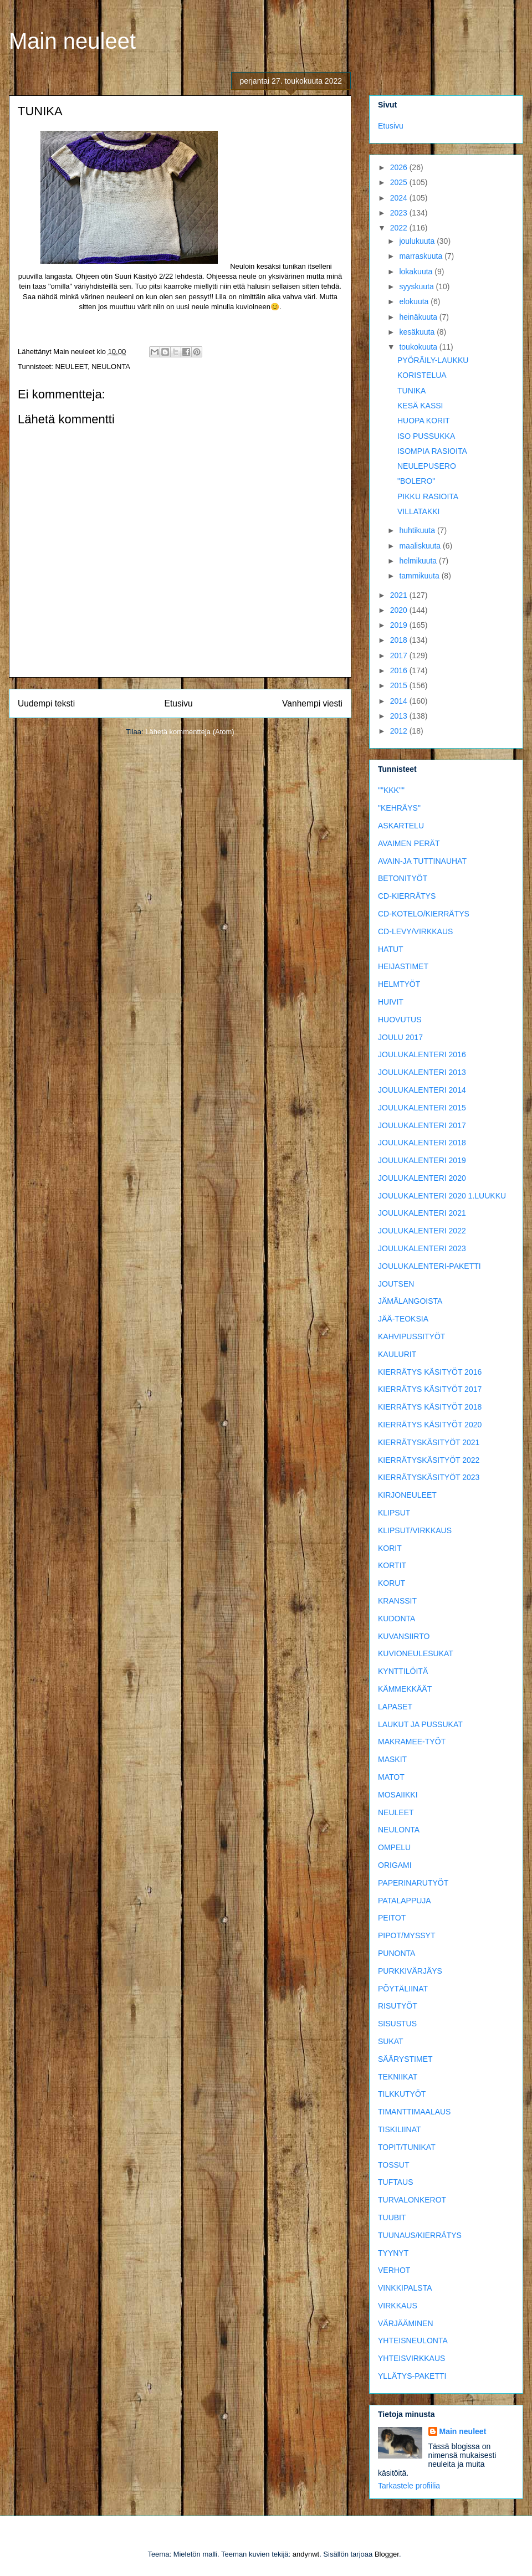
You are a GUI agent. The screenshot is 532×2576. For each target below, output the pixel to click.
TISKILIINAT (399, 2129)
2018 (400, 640)
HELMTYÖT (399, 984)
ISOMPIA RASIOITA (432, 451)
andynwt (306, 2554)
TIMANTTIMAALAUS (414, 2111)
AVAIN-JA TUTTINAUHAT (422, 861)
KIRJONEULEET (407, 1495)
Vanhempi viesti (312, 703)
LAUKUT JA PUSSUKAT (420, 1724)
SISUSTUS (397, 2023)
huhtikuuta (418, 530)
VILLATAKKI (418, 511)
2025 (400, 182)
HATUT (390, 949)
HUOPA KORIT (423, 420)
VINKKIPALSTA (405, 2287)
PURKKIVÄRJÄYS (410, 1970)
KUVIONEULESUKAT (415, 1653)
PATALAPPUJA (404, 1900)
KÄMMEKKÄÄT (405, 1688)
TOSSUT (394, 2164)
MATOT (391, 1777)
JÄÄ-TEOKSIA (403, 1318)
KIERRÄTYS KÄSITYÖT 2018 (430, 1406)
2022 (400, 227)
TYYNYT (393, 2253)
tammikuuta (420, 575)
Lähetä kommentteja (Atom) (189, 732)
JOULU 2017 (400, 1037)
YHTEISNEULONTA (413, 2340)
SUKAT (390, 2041)
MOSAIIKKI (398, 1794)
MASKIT (392, 1759)
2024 (400, 197)
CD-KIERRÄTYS (407, 896)
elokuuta (415, 301)
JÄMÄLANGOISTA (410, 1301)
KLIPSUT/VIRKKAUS (415, 1530)
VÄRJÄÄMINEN (405, 2323)
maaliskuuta (421, 545)
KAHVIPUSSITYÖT (411, 1336)
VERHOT (394, 2270)
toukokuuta (419, 346)
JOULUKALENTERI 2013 (422, 1072)
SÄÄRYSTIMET (405, 2059)
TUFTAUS (395, 2182)
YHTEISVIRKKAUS (411, 2358)
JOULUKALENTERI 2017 (422, 1125)
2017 (400, 655)
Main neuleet (72, 41)
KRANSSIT (397, 1600)
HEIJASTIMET (403, 966)
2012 (400, 730)
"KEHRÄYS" (399, 807)
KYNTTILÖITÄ (403, 1671)
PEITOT (392, 1917)
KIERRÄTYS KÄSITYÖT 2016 (430, 1372)
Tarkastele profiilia (409, 2485)
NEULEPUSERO (426, 466)
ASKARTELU (401, 825)
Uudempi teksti (46, 703)
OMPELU (394, 1847)
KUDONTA (396, 1618)
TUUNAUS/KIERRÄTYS (420, 2235)
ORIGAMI (395, 1865)
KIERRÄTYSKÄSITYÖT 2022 (428, 1460)
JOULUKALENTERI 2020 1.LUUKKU (442, 1195)
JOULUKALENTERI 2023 (422, 1248)
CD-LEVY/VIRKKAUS (415, 931)
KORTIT (392, 1565)
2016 (400, 670)
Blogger (387, 2554)
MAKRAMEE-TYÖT (412, 1741)
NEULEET (71, 366)
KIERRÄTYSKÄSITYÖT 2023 (428, 1477)
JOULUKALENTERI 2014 (422, 1089)
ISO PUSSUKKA (426, 436)
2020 (400, 610)
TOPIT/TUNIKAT (407, 2147)
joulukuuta (418, 241)
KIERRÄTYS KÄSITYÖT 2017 (430, 1389)
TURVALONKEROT (412, 2199)
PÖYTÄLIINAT (403, 1988)
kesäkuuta (418, 331)
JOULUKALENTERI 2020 (422, 1178)
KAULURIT (397, 1354)
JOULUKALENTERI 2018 (422, 1142)
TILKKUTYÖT (402, 2094)
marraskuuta (421, 256)
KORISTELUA (422, 375)
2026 (400, 167)
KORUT (391, 1583)
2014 (400, 701)
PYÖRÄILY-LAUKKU (432, 360)
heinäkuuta (419, 317)
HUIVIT (390, 1001)
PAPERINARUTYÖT (413, 1882)
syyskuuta (417, 286)
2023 (400, 212)
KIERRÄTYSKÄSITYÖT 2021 (428, 1442)
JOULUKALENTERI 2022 (422, 1230)
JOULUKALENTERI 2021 (422, 1212)
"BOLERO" (416, 481)
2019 (400, 625)
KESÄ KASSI (420, 405)
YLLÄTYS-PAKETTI (412, 2376)
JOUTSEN (396, 1283)
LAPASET (395, 1706)
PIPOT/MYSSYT (406, 1935)
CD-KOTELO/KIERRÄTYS (423, 913)
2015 (400, 685)
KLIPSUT (394, 1512)
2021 (400, 595)
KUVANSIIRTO (403, 1636)
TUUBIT (392, 2217)
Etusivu (179, 703)
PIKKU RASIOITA (427, 496)
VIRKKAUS (397, 2305)
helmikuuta (419, 560)
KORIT (390, 1548)
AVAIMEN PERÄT (409, 843)
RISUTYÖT (397, 2005)
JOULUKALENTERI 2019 (422, 1160)
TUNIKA (411, 390)
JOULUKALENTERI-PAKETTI (429, 1266)
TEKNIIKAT (397, 2076)
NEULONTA (110, 366)
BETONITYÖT (402, 878)
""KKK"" (391, 790)
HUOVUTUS (400, 1019)
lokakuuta (416, 271)
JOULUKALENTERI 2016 (422, 1054)
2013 (400, 715)
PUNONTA (396, 1953)
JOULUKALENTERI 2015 (422, 1107)
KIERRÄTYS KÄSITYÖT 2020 (430, 1424)
